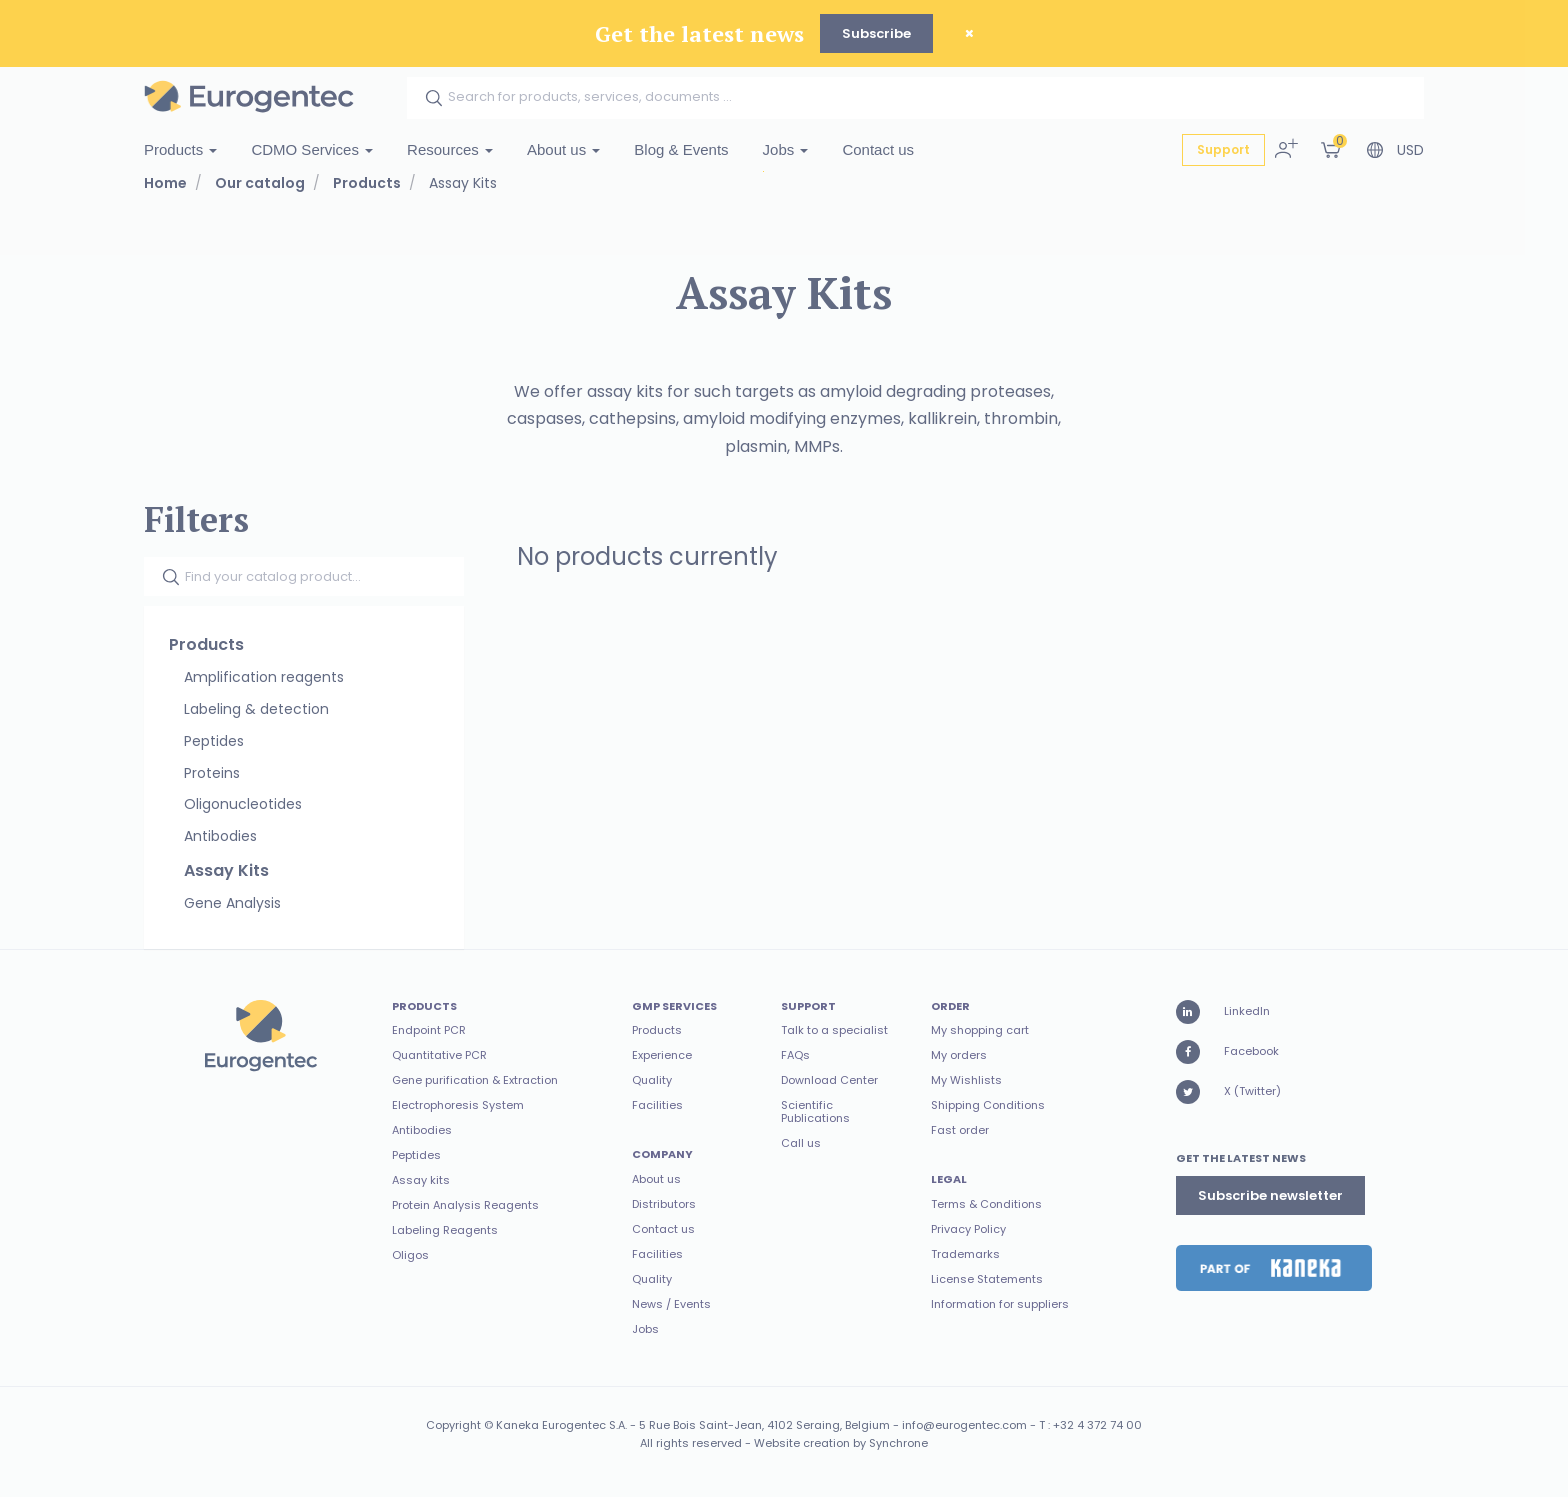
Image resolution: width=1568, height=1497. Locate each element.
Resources (450, 149)
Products (180, 149)
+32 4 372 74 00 (1097, 1425)
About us (563, 149)
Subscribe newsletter (1270, 1195)
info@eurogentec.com (964, 1425)
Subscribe (876, 33)
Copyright (453, 1425)
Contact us (878, 149)
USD (1410, 150)
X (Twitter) (1228, 1092)
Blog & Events (681, 149)
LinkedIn (1223, 1012)
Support (1223, 149)
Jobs (786, 149)
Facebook (1227, 1052)
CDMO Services (312, 149)
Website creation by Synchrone (841, 1443)
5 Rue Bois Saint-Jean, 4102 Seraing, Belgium (764, 1425)
